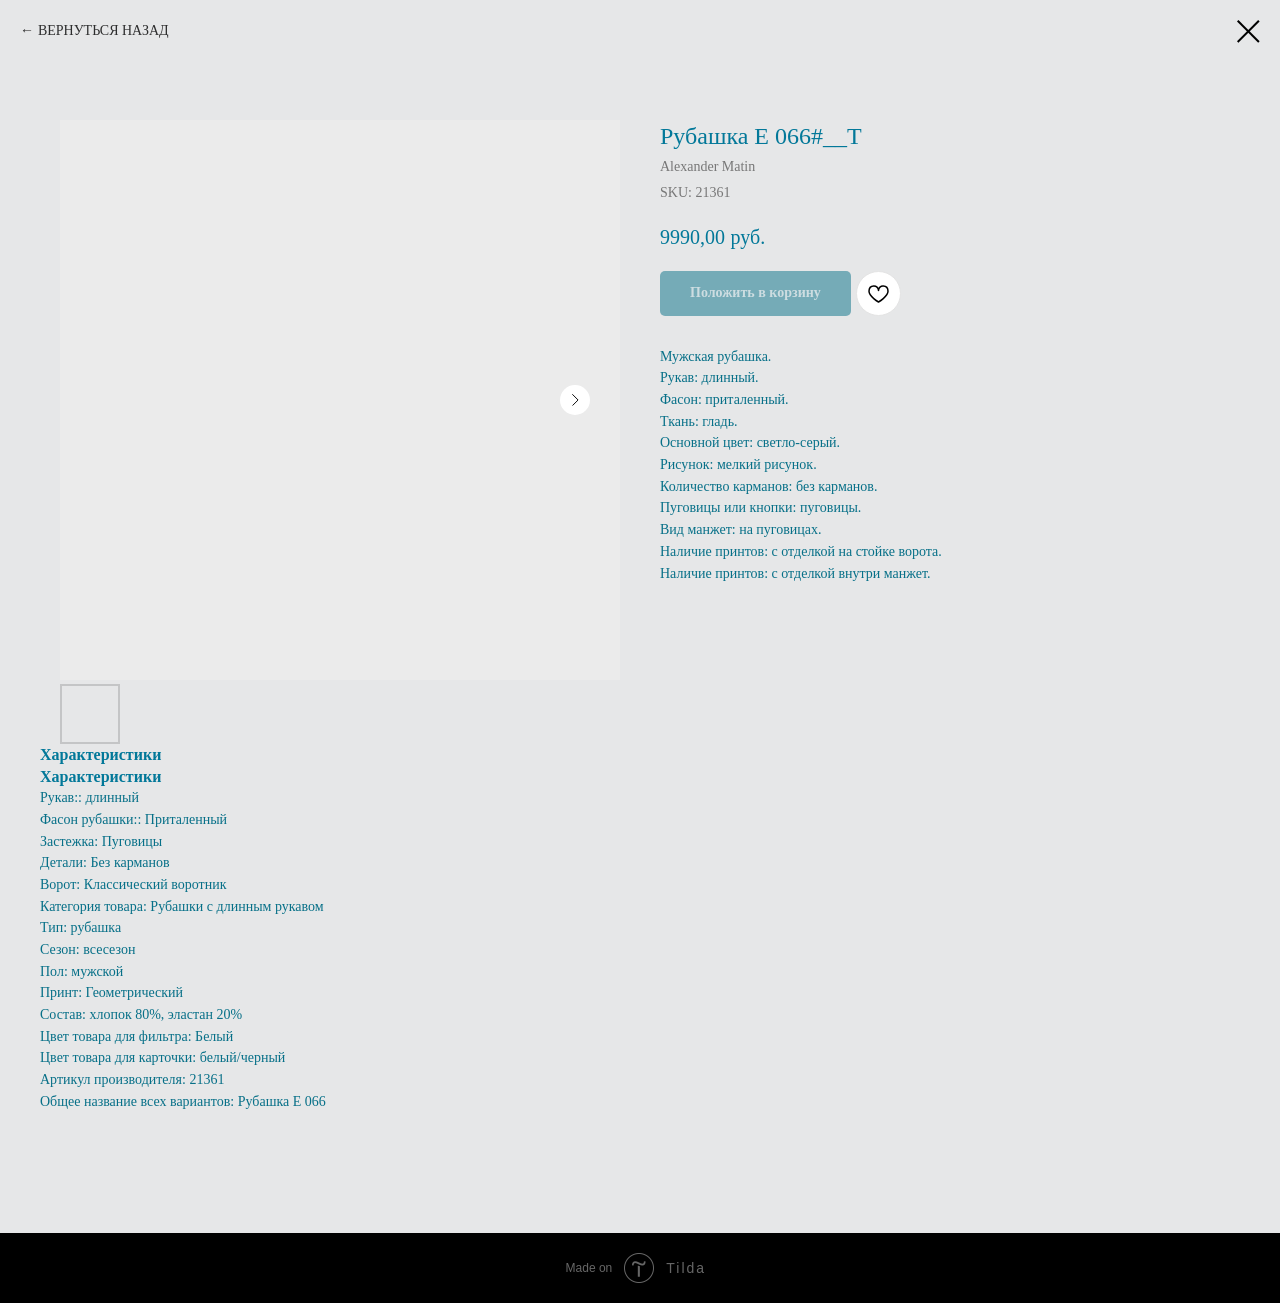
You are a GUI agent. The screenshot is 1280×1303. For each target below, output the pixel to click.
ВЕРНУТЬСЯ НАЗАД (103, 30)
